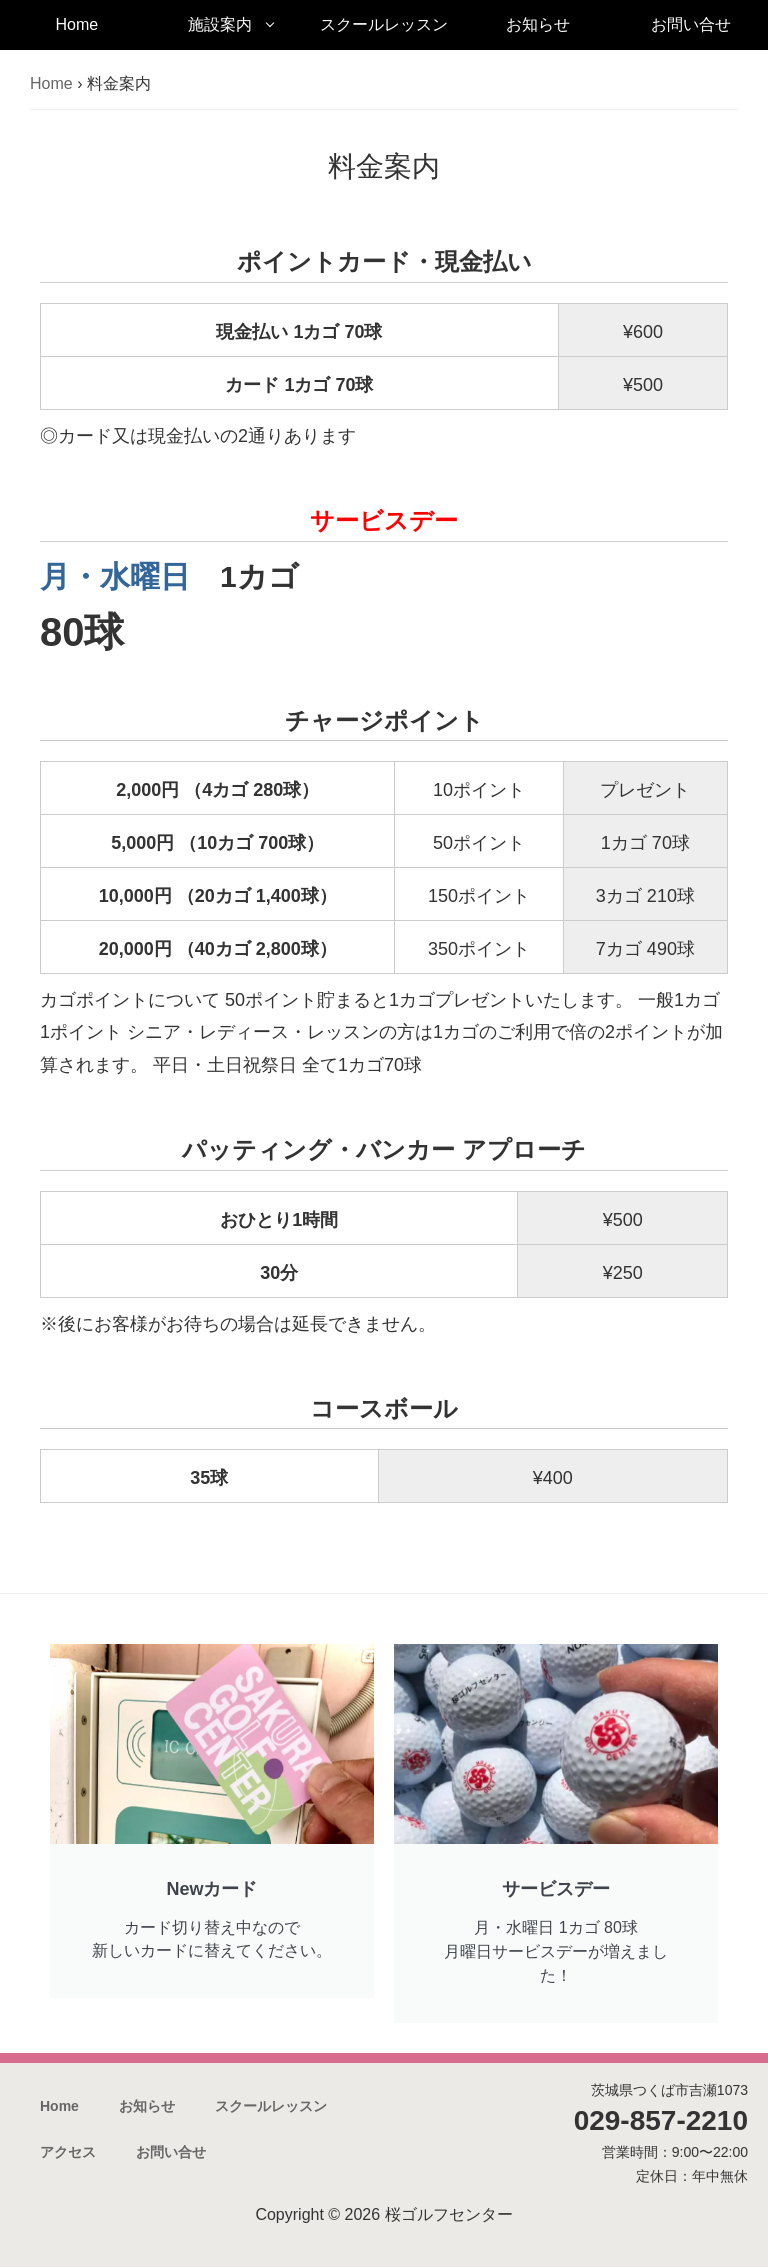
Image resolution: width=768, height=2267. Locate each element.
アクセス (68, 2152)
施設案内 (220, 24)
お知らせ (538, 24)
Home (76, 24)
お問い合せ (691, 24)
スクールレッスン (384, 24)
